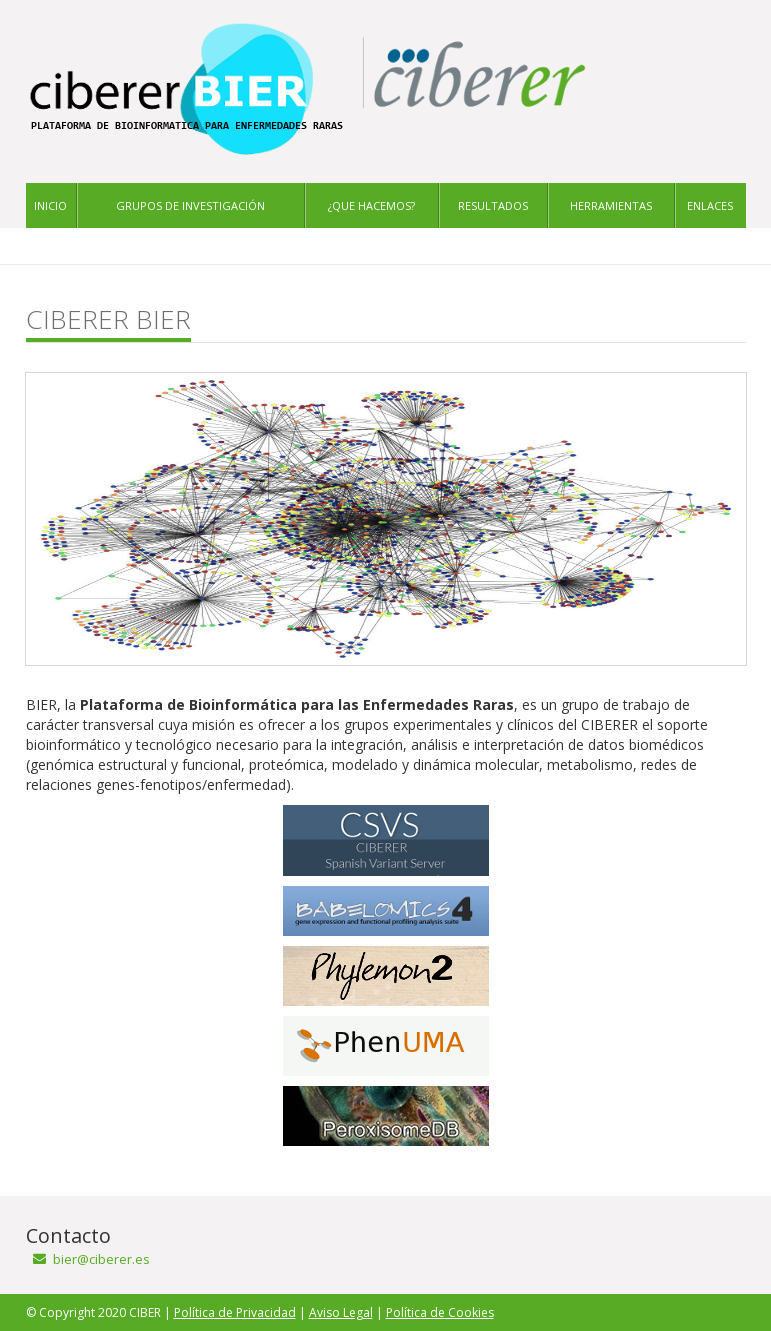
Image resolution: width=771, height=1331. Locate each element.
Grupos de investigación (190, 205)
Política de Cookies (440, 1312)
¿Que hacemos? (371, 205)
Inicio (50, 205)
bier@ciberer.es (101, 1259)
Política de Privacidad (235, 1312)
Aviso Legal (341, 1312)
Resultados (493, 205)
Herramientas (611, 205)
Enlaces (710, 205)
